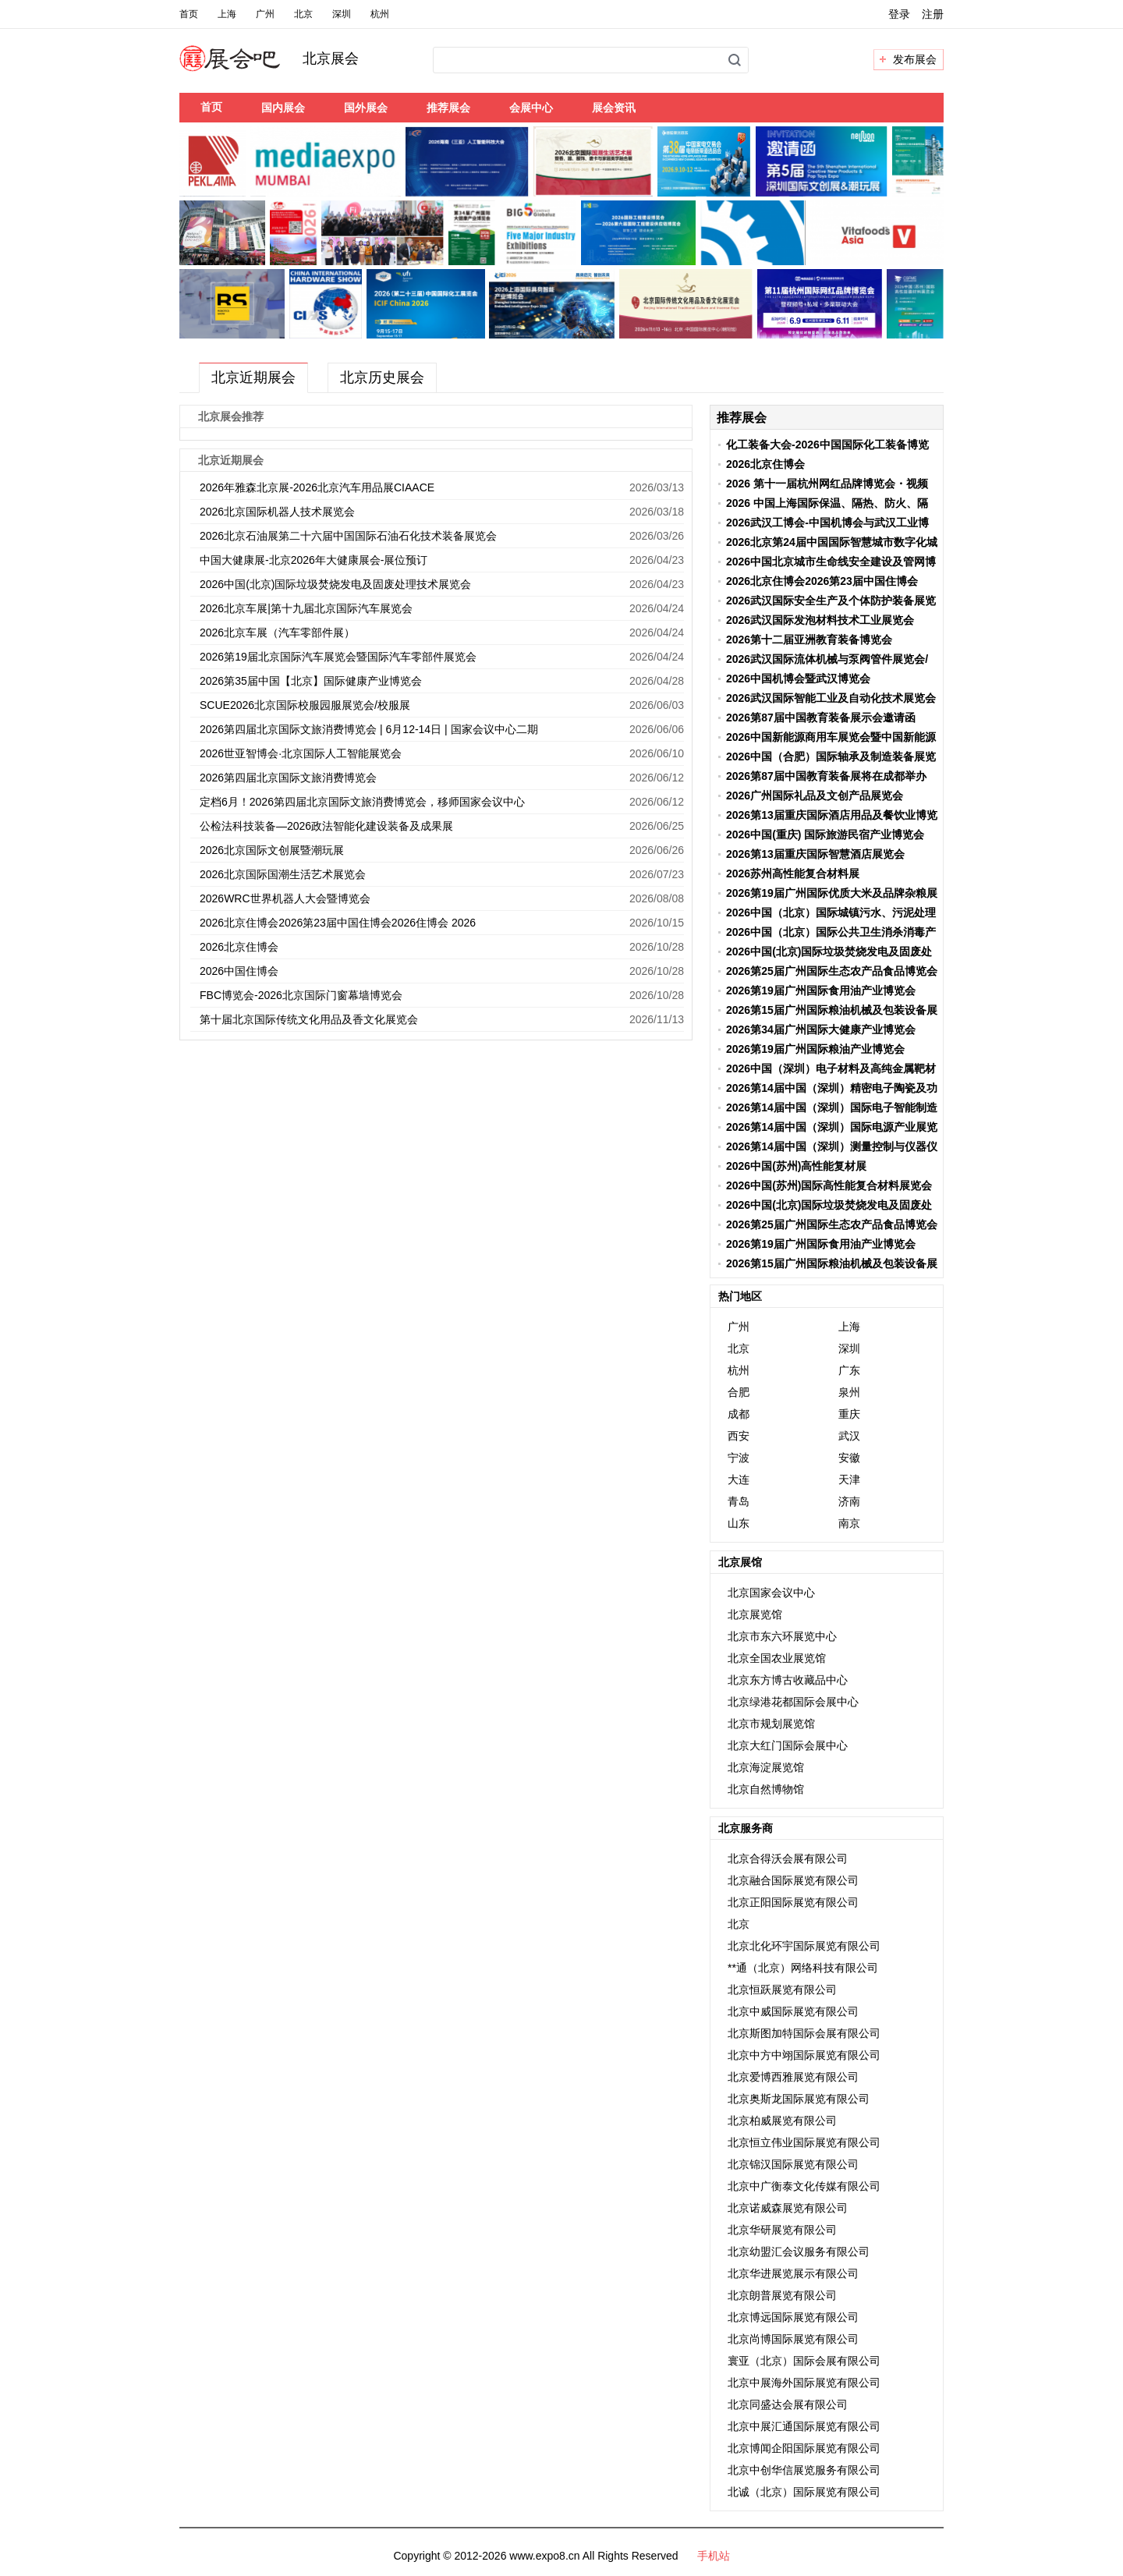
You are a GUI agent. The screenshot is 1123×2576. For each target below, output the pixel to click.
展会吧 (248, 67)
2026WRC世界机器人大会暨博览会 (285, 898)
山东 (738, 1523)
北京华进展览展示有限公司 (793, 2273)
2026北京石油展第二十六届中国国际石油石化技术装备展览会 (348, 536)
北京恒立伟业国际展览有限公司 (804, 2142)
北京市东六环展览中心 (782, 1636)
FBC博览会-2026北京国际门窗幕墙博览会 (301, 995)
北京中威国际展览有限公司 (793, 2011)
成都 (738, 1414)
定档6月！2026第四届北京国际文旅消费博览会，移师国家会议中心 (362, 801)
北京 (303, 14)
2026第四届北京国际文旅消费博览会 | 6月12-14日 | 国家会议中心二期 (369, 729)
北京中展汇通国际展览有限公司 (804, 2426)
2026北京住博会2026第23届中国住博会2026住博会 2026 (338, 922)
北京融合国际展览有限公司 (793, 1880)
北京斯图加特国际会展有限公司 (804, 2033)
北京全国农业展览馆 (777, 1658)
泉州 (849, 1392)
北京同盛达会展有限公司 (788, 2404)
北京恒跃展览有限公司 (782, 1989)
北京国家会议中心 (771, 1592)
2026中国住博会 (239, 971)
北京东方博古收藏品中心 (788, 1680)
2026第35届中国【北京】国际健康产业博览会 (311, 681)
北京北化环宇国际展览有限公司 (804, 1946)
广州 (265, 14)
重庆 (849, 1414)
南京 (849, 1523)
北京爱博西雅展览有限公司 (793, 2077)
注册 (933, 14)
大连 (738, 1479)
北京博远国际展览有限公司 (793, 2317)
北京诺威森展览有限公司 (788, 2208)
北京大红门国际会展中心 (788, 1745)
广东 (849, 1370)
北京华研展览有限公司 (782, 2229)
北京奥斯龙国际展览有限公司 (799, 2098)
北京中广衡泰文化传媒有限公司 (804, 2186)
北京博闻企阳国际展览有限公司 (804, 2448)
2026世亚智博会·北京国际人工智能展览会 (301, 753)
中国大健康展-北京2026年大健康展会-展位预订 (313, 560)
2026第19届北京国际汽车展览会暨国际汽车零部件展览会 (338, 656)
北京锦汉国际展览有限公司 (793, 2164)
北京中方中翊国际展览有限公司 (804, 2055)
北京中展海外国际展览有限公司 (804, 2382)
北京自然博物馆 (766, 1789)
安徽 (849, 1457)
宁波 (738, 1457)
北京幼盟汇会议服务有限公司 (799, 2251)
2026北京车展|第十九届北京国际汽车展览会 (306, 608)
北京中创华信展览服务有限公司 (804, 2470)
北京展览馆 (755, 1614)
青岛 (738, 1501)
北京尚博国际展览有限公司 (793, 2339)
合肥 (738, 1392)
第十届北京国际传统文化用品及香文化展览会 (309, 1019)
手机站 (713, 2555)
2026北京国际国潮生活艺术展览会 (283, 874)
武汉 (849, 1436)
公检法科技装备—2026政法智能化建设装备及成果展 (326, 826)
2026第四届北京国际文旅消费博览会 (288, 777)
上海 (227, 14)
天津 (849, 1479)
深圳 (341, 14)
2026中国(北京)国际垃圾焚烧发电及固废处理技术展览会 (335, 584)
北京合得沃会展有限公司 (788, 1858)
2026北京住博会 (239, 947)
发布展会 (915, 59)
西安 (738, 1436)
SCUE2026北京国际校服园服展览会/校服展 (305, 705)
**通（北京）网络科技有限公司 (803, 1967)
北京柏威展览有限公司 (782, 2120)
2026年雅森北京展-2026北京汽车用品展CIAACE (317, 487)
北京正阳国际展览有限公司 (793, 1902)
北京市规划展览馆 (771, 1723)
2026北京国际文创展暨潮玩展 (272, 850)
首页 (188, 14)
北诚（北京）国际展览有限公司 (804, 2492)
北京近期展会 (253, 377)
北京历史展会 (382, 377)
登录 (899, 14)
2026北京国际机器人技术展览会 (277, 511)
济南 (849, 1501)
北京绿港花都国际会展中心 (793, 1701)
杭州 (379, 14)
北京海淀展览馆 (766, 1767)
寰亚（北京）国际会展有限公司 (804, 2361)
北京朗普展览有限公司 (782, 2295)
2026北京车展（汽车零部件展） (277, 632)
